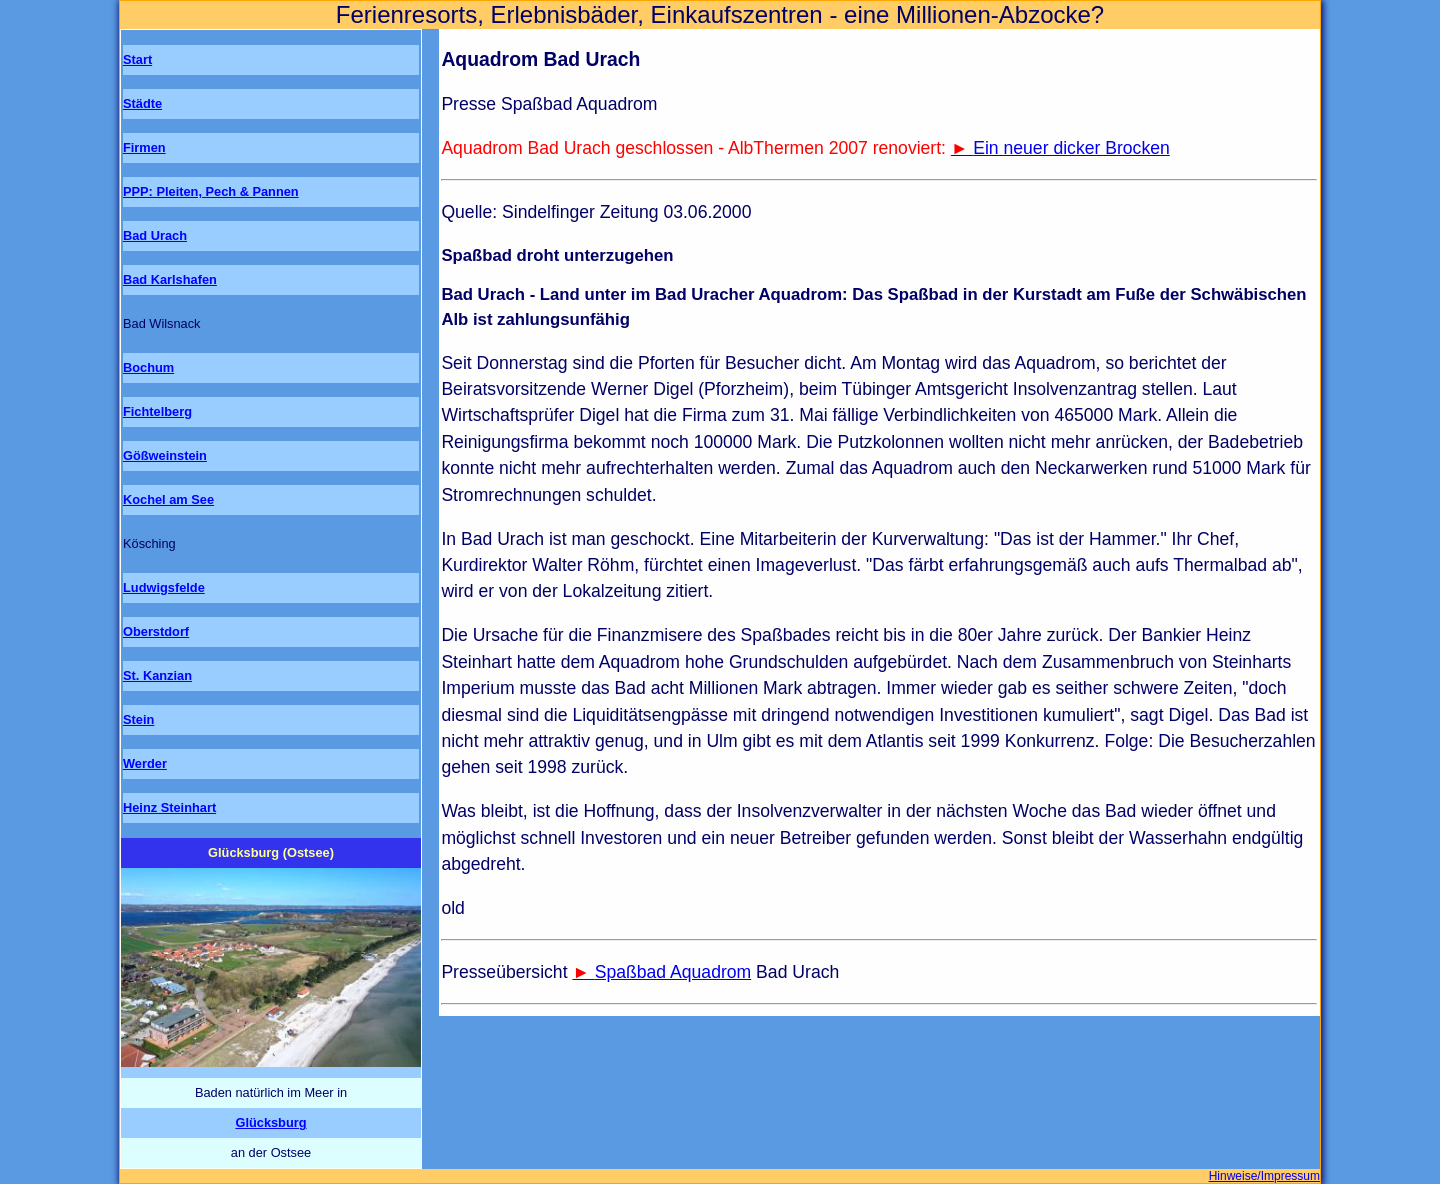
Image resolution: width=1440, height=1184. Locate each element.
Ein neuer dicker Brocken (1071, 148)
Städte (142, 103)
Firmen (144, 147)
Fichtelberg (157, 411)
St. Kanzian (157, 675)
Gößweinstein (165, 455)
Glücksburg (270, 1122)
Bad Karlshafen (170, 279)
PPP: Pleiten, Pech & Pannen (211, 191)
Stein (138, 719)
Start (137, 59)
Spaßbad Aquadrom (673, 972)
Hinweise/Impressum (1264, 1176)
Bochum (148, 367)
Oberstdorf (156, 631)
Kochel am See (168, 499)
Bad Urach (155, 235)
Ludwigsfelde (164, 587)
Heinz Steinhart (169, 807)
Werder (145, 763)
